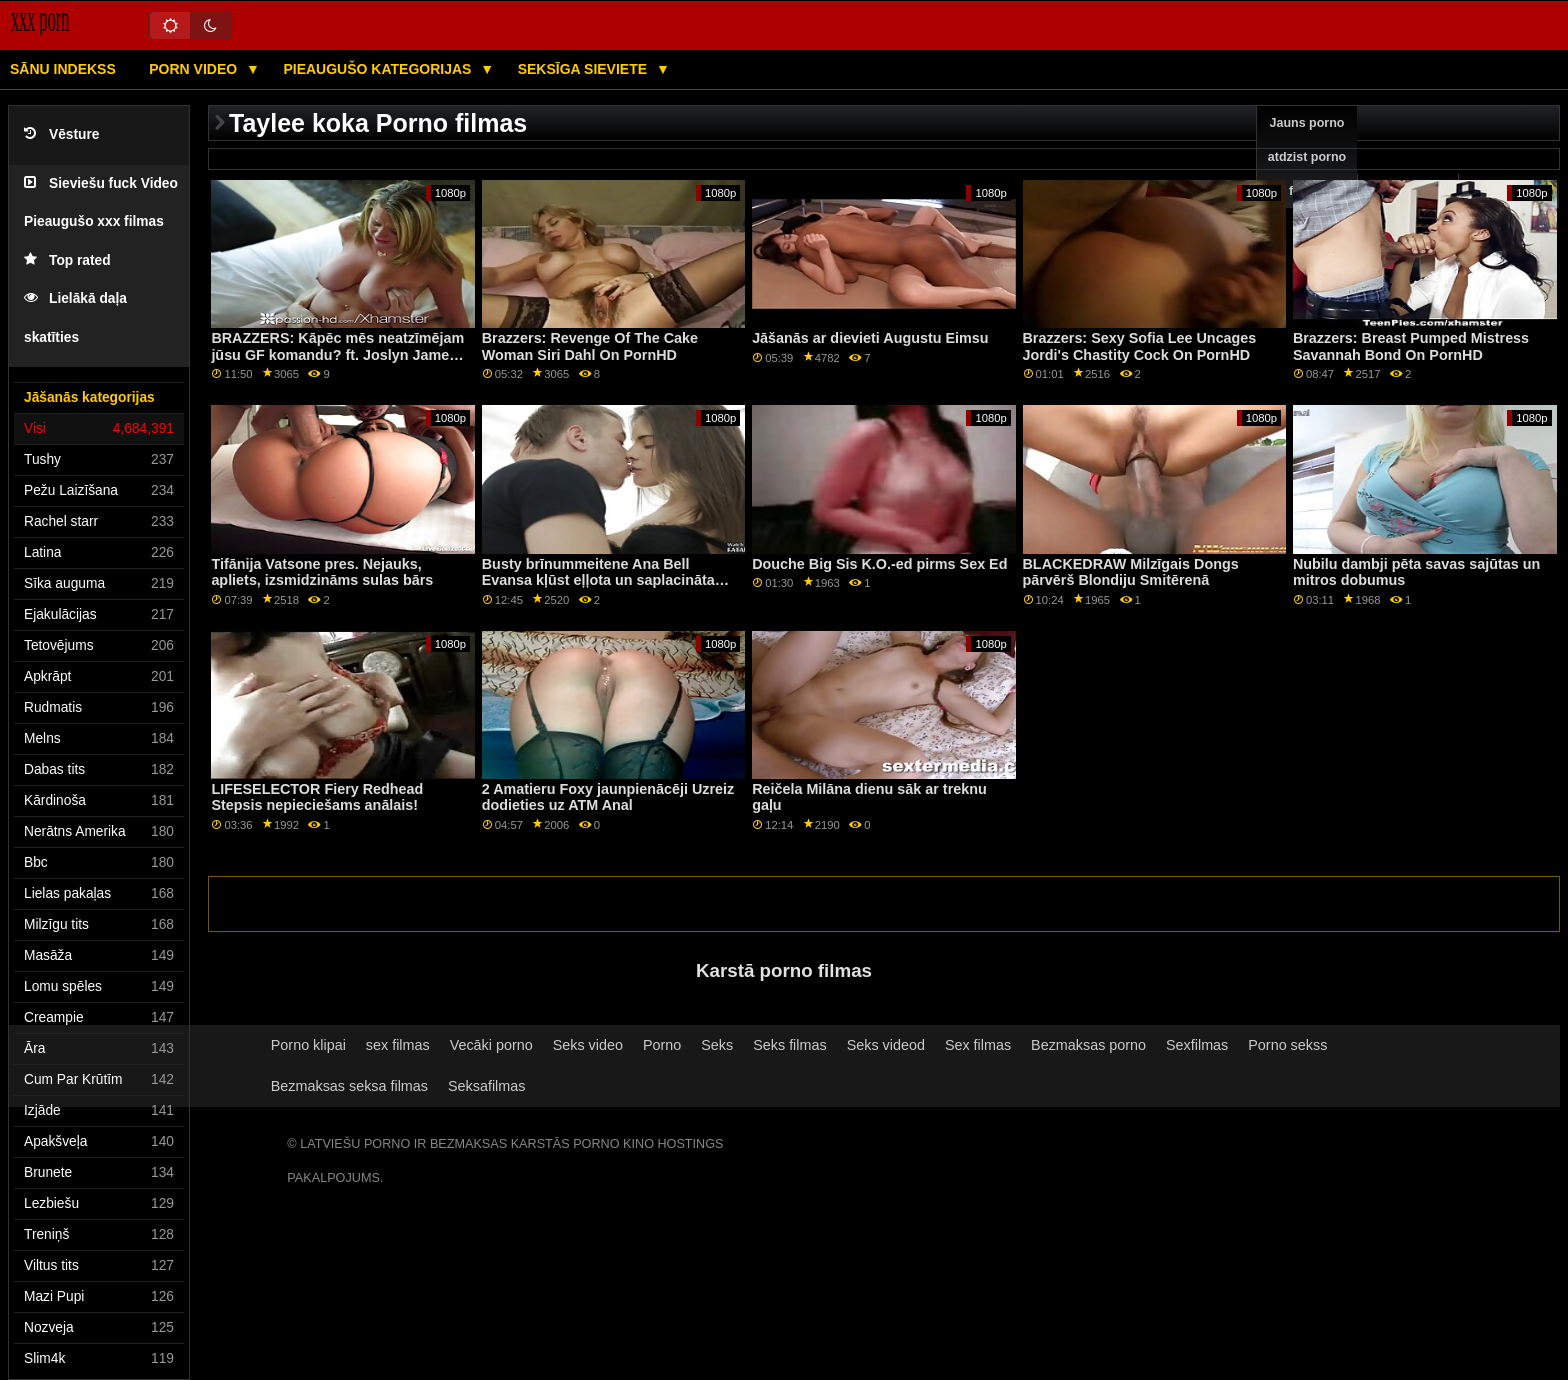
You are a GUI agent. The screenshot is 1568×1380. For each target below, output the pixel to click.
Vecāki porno (491, 1045)
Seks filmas (789, 1045)
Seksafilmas (486, 1086)
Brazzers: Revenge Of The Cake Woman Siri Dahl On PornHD (590, 346)
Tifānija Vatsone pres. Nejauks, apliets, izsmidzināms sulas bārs (322, 572)
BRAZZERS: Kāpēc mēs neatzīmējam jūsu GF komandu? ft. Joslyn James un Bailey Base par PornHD (337, 354)
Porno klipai (308, 1045)
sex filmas (398, 1045)
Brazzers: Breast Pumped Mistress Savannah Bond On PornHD (1411, 346)
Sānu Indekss (63, 69)
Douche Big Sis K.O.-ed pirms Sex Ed (879, 564)
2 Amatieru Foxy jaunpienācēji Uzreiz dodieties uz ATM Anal (608, 797)
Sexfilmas (1197, 1045)
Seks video (588, 1045)
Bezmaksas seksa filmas (349, 1086)
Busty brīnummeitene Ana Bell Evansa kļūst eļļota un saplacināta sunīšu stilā (598, 580)
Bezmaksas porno (1088, 1045)
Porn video (195, 69)
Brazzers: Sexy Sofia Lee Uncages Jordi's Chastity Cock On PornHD (1140, 346)
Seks (717, 1045)
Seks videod (886, 1045)
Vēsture (61, 134)
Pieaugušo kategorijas (379, 69)
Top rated (67, 260)
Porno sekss (1287, 1045)
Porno (662, 1045)
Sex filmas (978, 1045)
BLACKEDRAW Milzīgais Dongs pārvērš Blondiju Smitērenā (1131, 572)
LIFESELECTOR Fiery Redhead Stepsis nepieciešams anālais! (317, 797)
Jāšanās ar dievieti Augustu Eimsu (870, 338)
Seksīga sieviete (584, 69)
